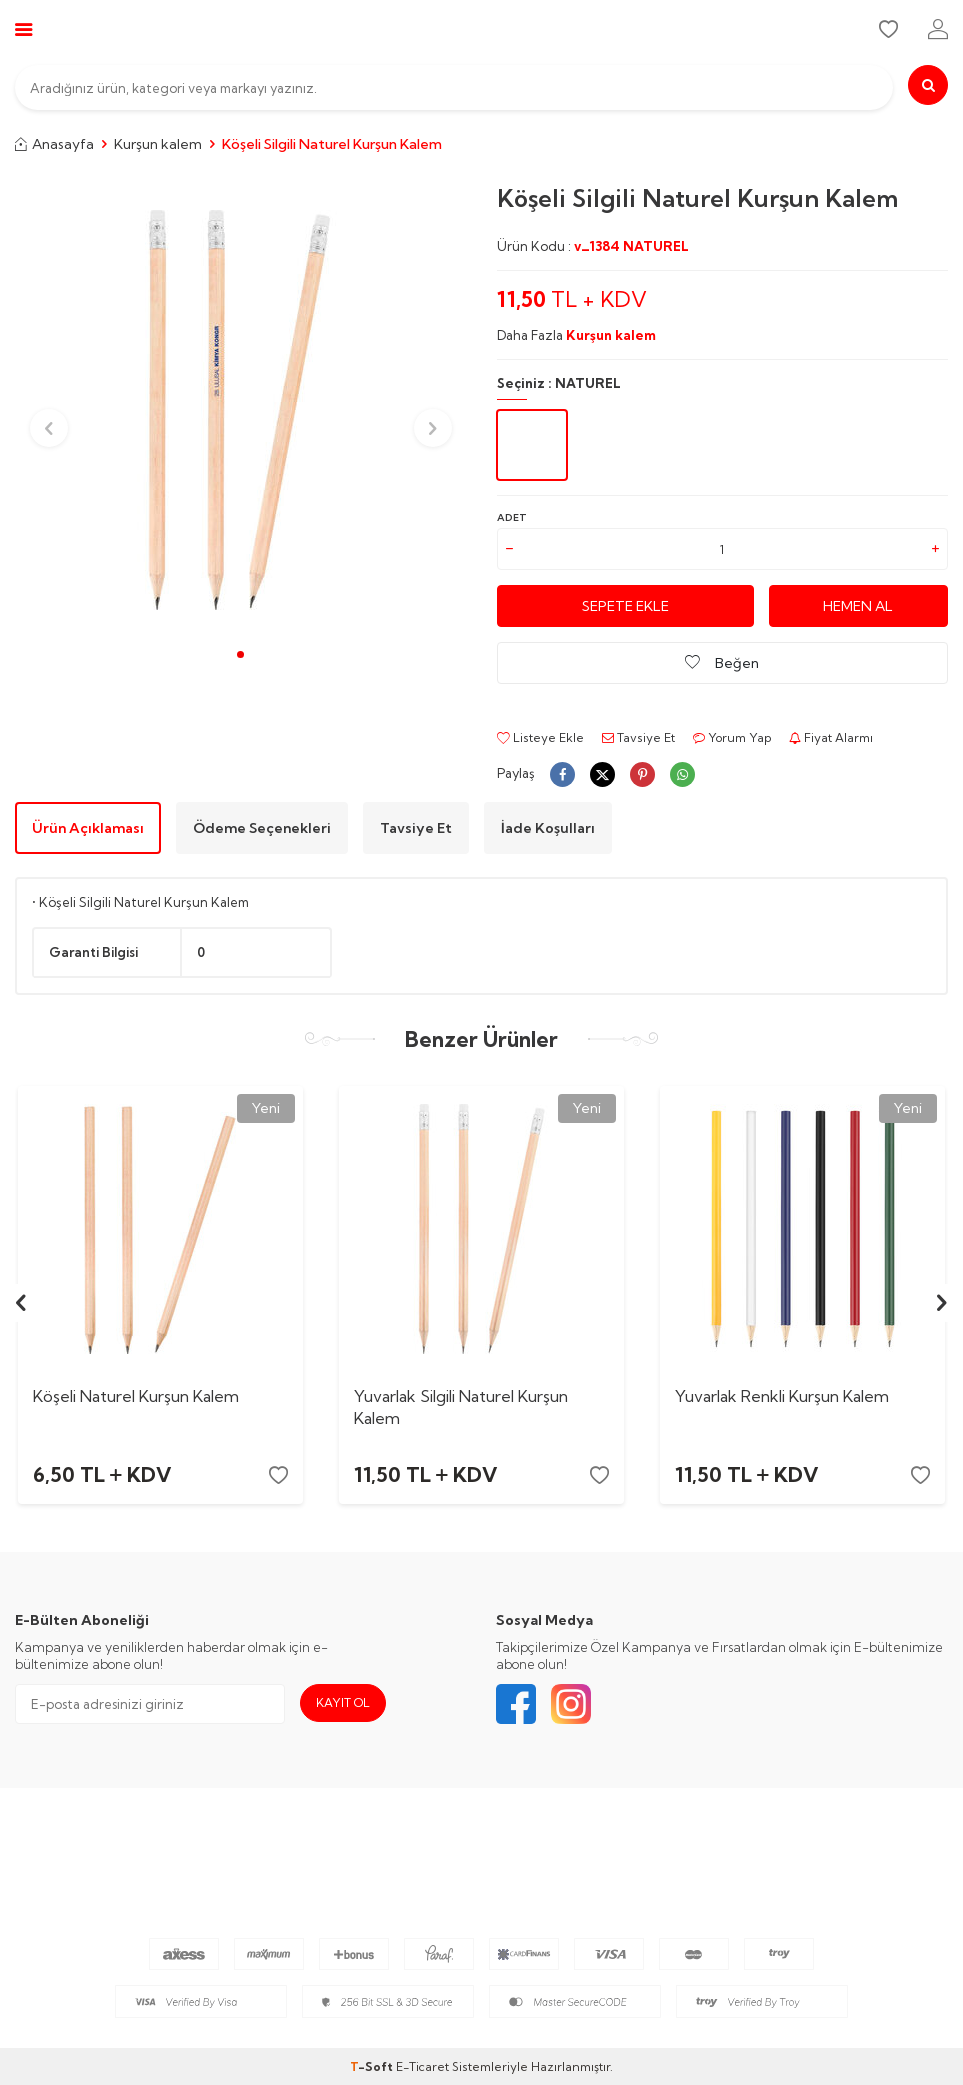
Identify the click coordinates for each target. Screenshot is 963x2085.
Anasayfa (54, 144)
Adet (512, 517)
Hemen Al (858, 606)
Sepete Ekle (625, 606)
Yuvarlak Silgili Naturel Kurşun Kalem (461, 1406)
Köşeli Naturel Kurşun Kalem (136, 1396)
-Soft (373, 2066)
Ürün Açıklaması (88, 828)
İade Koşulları (548, 828)
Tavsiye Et (638, 737)
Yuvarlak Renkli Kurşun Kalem (782, 1396)
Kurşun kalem (158, 144)
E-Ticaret (422, 2066)
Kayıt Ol (343, 1702)
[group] (241, 410)
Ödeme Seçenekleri (262, 828)
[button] (240, 654)
